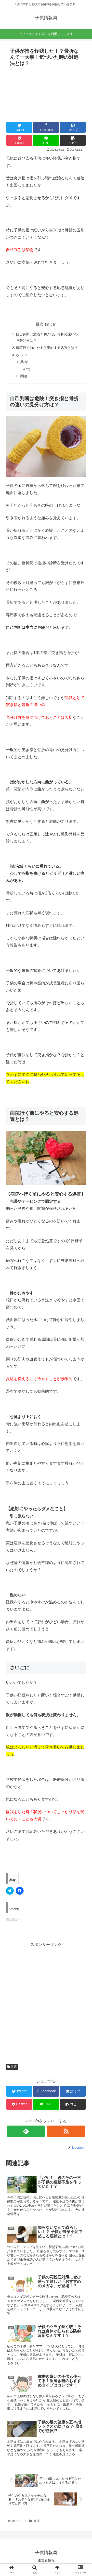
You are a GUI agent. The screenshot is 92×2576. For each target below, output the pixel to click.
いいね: (26, 369)
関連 (23, 376)
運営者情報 (46, 2560)
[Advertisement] (46, 101)
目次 (39, 324)
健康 (12, 2066)
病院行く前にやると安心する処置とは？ (47, 348)
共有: (24, 362)
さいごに (23, 355)
